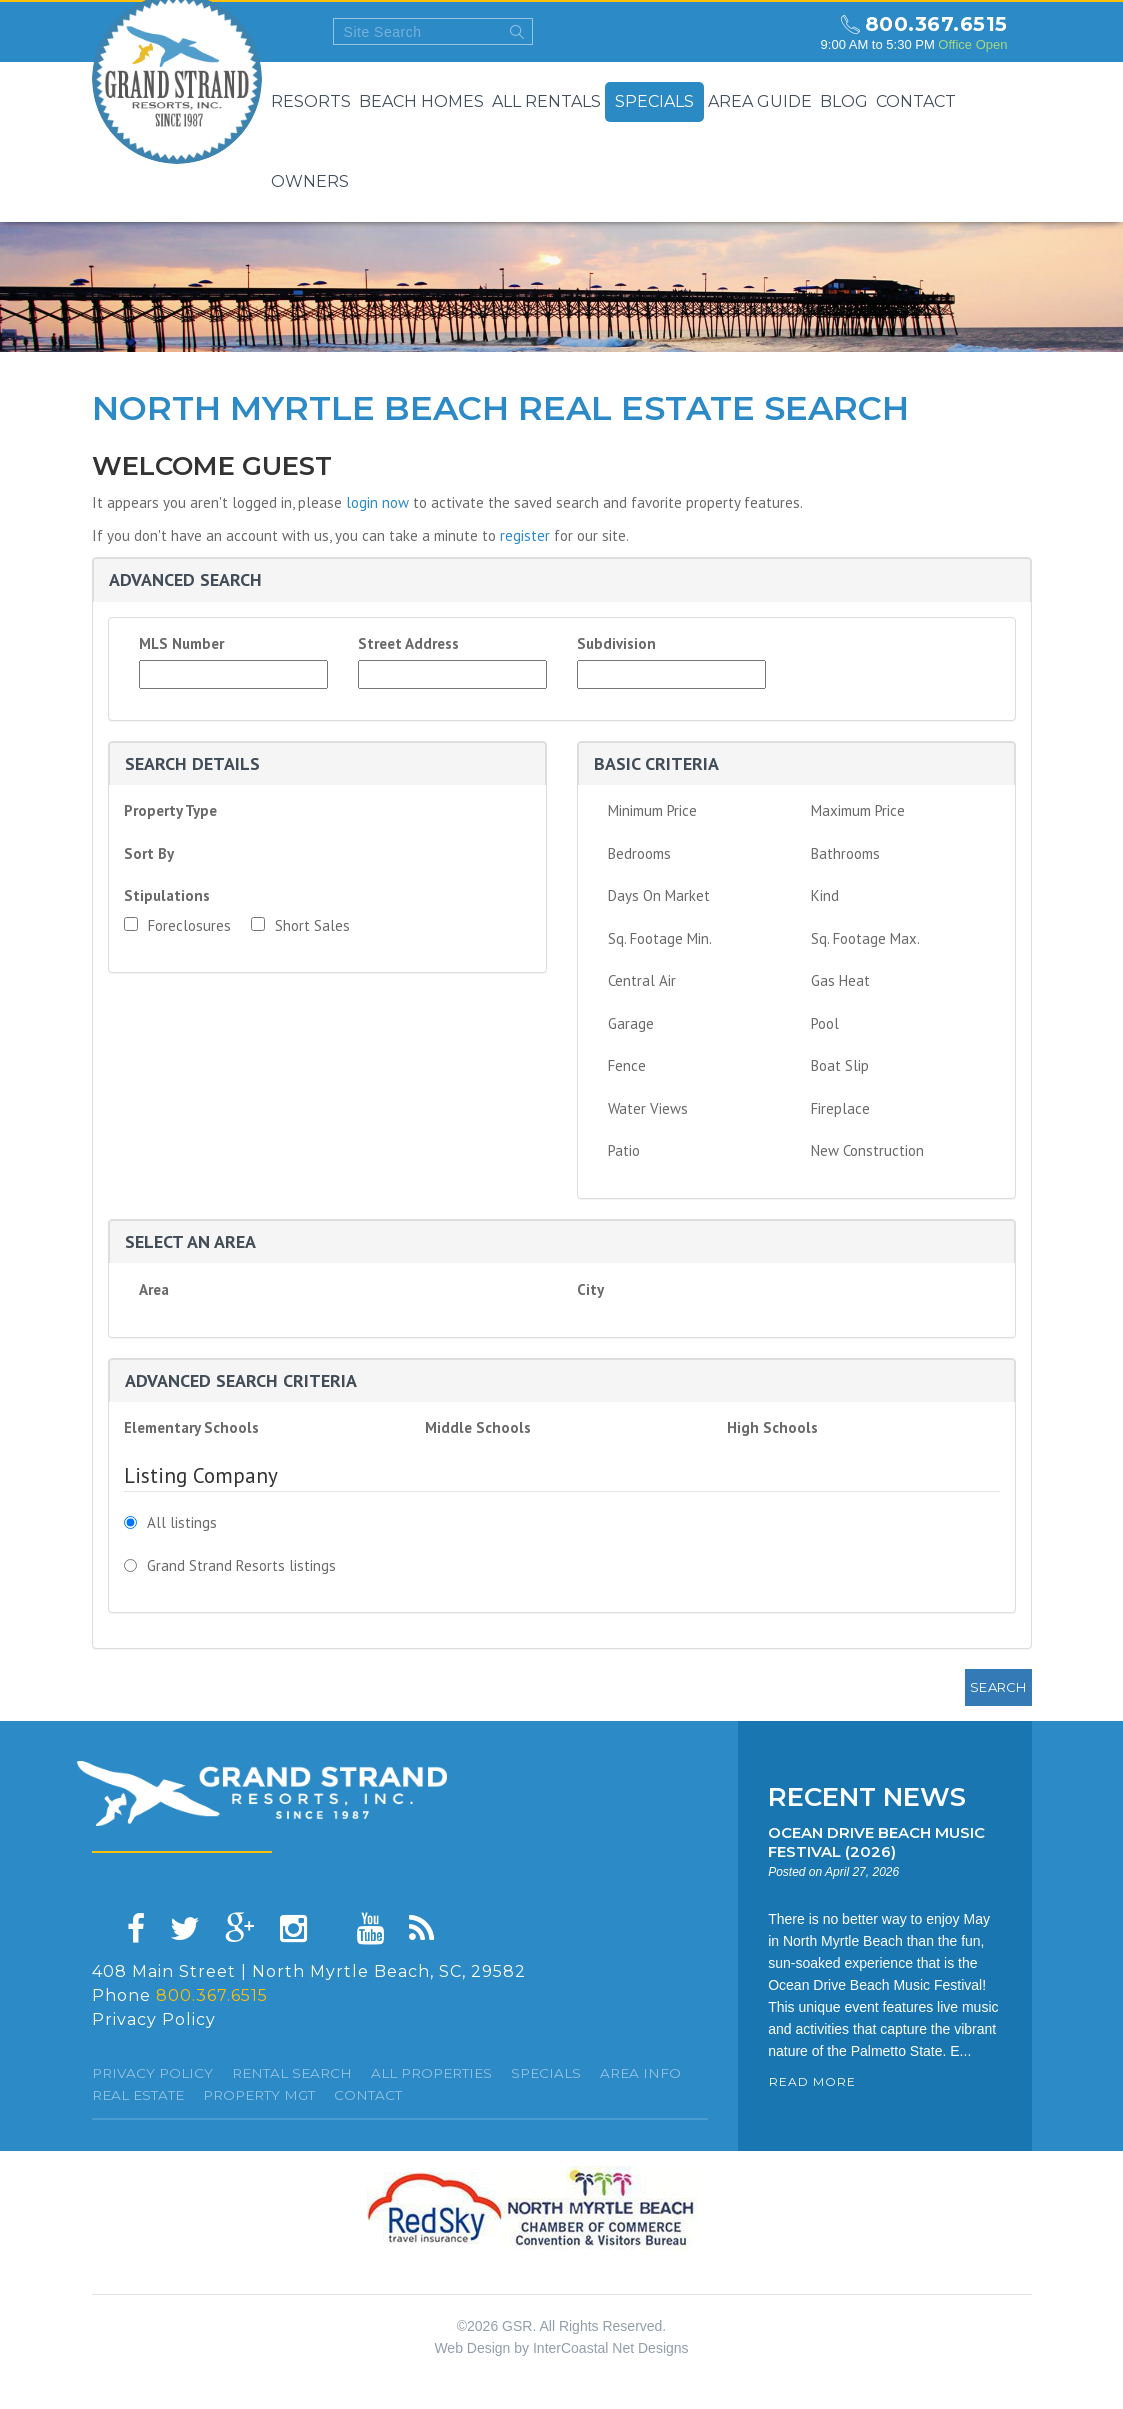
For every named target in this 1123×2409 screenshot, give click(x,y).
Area (154, 1289)
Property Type (170, 810)
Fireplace (840, 1108)
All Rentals (546, 101)
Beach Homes (421, 101)
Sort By (149, 853)
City (590, 1289)
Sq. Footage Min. (660, 938)
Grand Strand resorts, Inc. (262, 1793)
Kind (825, 895)
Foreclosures (177, 925)
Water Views (648, 1108)
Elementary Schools (191, 1427)
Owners (310, 181)
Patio (624, 1150)
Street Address (408, 643)
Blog (844, 101)
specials (546, 2073)
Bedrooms (639, 853)
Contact (916, 101)
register (525, 535)
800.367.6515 (936, 24)
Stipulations (167, 895)
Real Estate (138, 2095)
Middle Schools (478, 1427)
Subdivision (616, 643)
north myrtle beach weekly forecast (787, 32)
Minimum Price (652, 810)
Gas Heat (840, 980)
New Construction (867, 1150)
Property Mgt (259, 2095)
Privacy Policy (154, 2019)
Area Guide (760, 101)
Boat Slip (840, 1065)
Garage (631, 1023)
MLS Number (181, 643)
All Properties (431, 2073)
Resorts (311, 101)
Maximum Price (858, 810)
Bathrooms (845, 853)
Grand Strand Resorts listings (241, 1565)
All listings (182, 1522)
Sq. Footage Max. (865, 938)
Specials (654, 101)
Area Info (640, 2073)
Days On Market (659, 895)
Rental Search (292, 2073)
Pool (825, 1023)
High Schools (772, 1427)
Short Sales (300, 925)
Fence (627, 1065)
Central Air (642, 980)
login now (377, 502)
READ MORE (812, 2081)
